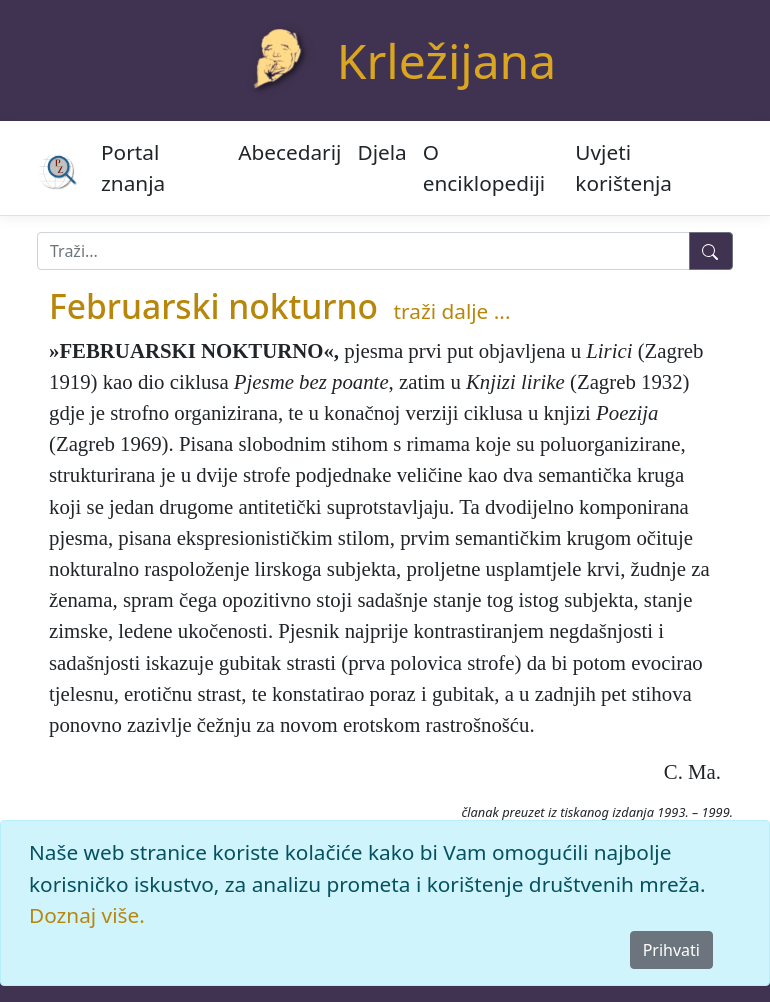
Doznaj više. (87, 915)
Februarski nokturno (213, 306)
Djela (381, 152)
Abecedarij (289, 152)
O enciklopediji (484, 167)
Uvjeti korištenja (623, 167)
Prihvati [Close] (671, 950)
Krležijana (446, 60)
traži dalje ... (452, 311)
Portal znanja (133, 167)
